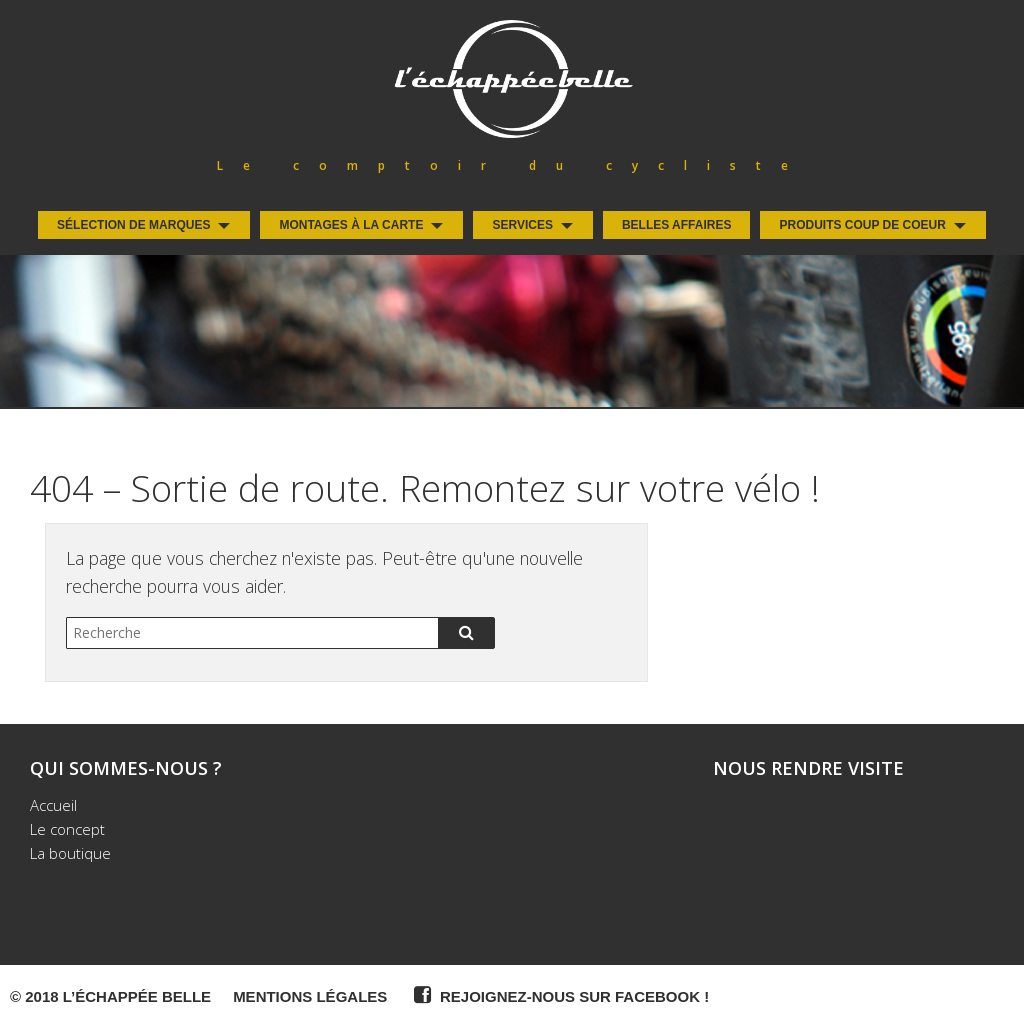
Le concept (67, 829)
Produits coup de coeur (862, 225)
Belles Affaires (677, 225)
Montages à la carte (351, 225)
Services (522, 225)
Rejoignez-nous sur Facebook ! (559, 995)
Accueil (53, 805)
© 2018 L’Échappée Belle (110, 996)
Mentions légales (310, 996)
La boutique (70, 853)
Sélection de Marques (133, 225)
